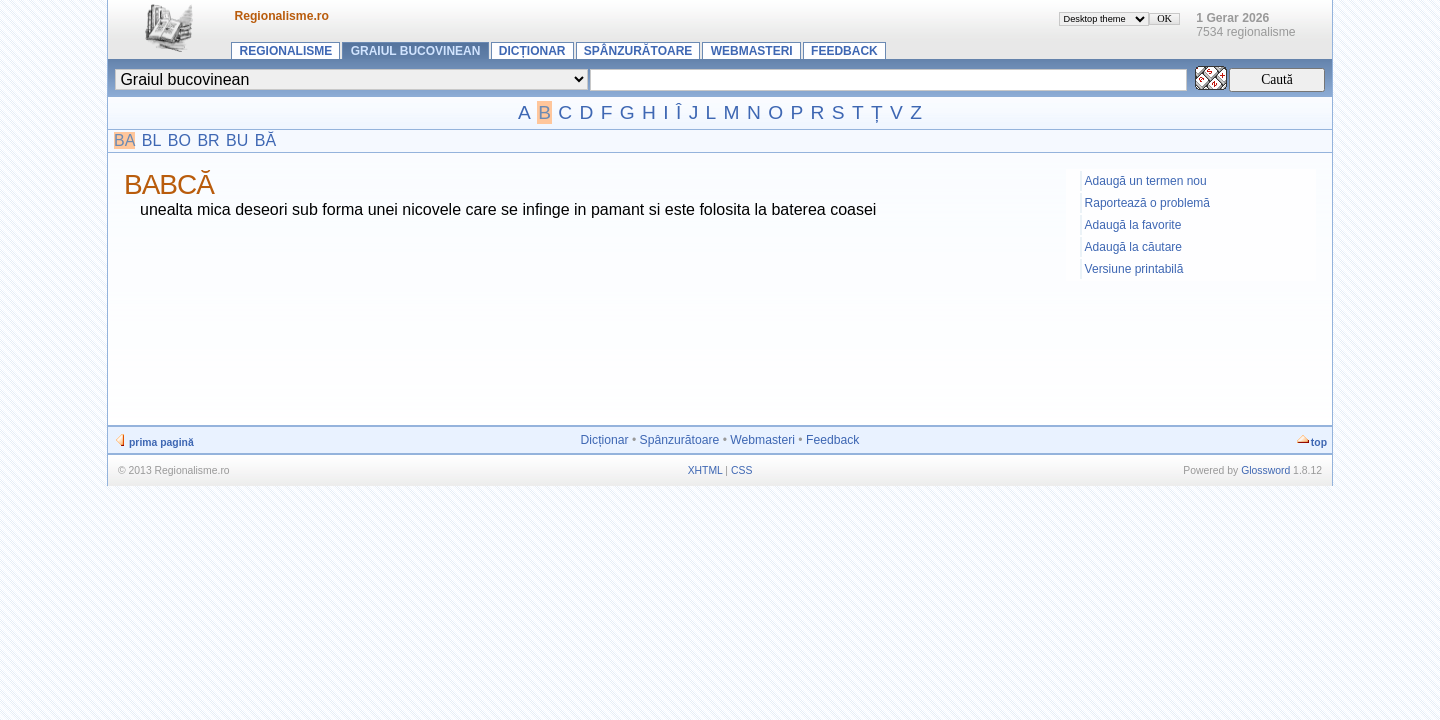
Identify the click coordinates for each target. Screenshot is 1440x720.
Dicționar (532, 51)
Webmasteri (752, 51)
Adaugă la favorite (1133, 225)
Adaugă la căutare (1133, 247)
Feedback (844, 51)
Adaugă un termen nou (1146, 181)
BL (152, 140)
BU (237, 140)
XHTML (705, 470)
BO (179, 140)
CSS (741, 470)
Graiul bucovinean (416, 51)
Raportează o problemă (1147, 203)
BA (124, 140)
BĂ (265, 140)
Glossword (1265, 470)
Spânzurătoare (638, 51)
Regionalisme (286, 51)
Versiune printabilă (1134, 269)
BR (208, 140)
